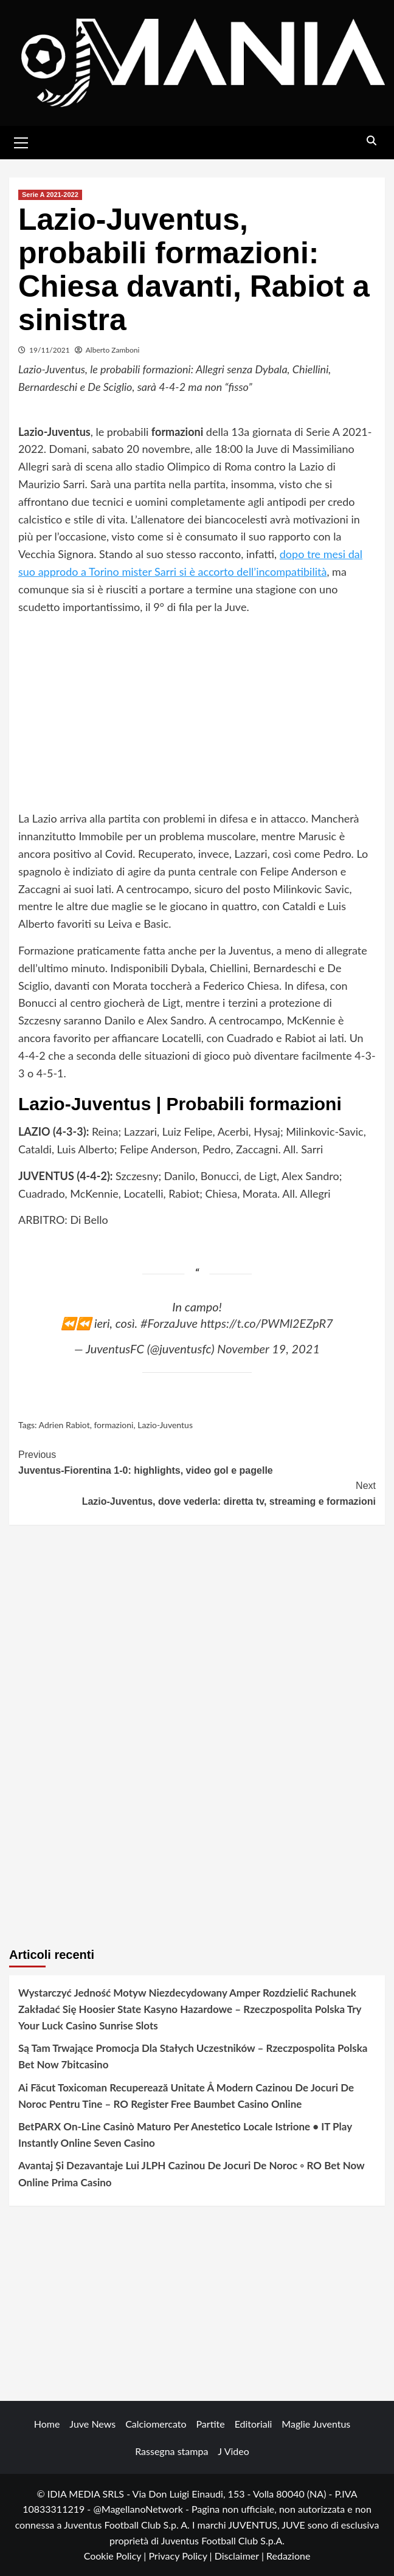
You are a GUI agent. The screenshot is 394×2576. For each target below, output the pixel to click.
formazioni (113, 1425)
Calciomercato (155, 2423)
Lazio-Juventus (165, 1425)
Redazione (288, 2555)
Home (47, 2423)
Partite (210, 2423)
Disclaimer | (240, 2555)
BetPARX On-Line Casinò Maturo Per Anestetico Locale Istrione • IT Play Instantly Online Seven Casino (185, 2134)
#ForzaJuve (169, 1323)
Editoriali (253, 2423)
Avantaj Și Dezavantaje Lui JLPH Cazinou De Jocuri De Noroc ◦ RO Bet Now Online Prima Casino (191, 2173)
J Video (233, 2451)
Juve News (92, 2423)
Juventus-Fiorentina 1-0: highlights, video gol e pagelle (197, 1461)
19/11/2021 (49, 349)
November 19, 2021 (268, 1348)
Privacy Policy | (181, 2555)
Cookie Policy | (116, 2555)
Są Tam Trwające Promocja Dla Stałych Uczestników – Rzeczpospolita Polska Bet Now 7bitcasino (192, 2056)
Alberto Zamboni (113, 349)
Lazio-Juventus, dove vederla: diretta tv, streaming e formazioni (197, 1492)
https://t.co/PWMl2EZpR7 (267, 1323)
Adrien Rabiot (64, 1425)
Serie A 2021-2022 (50, 194)
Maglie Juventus (316, 2423)
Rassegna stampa (171, 2451)
